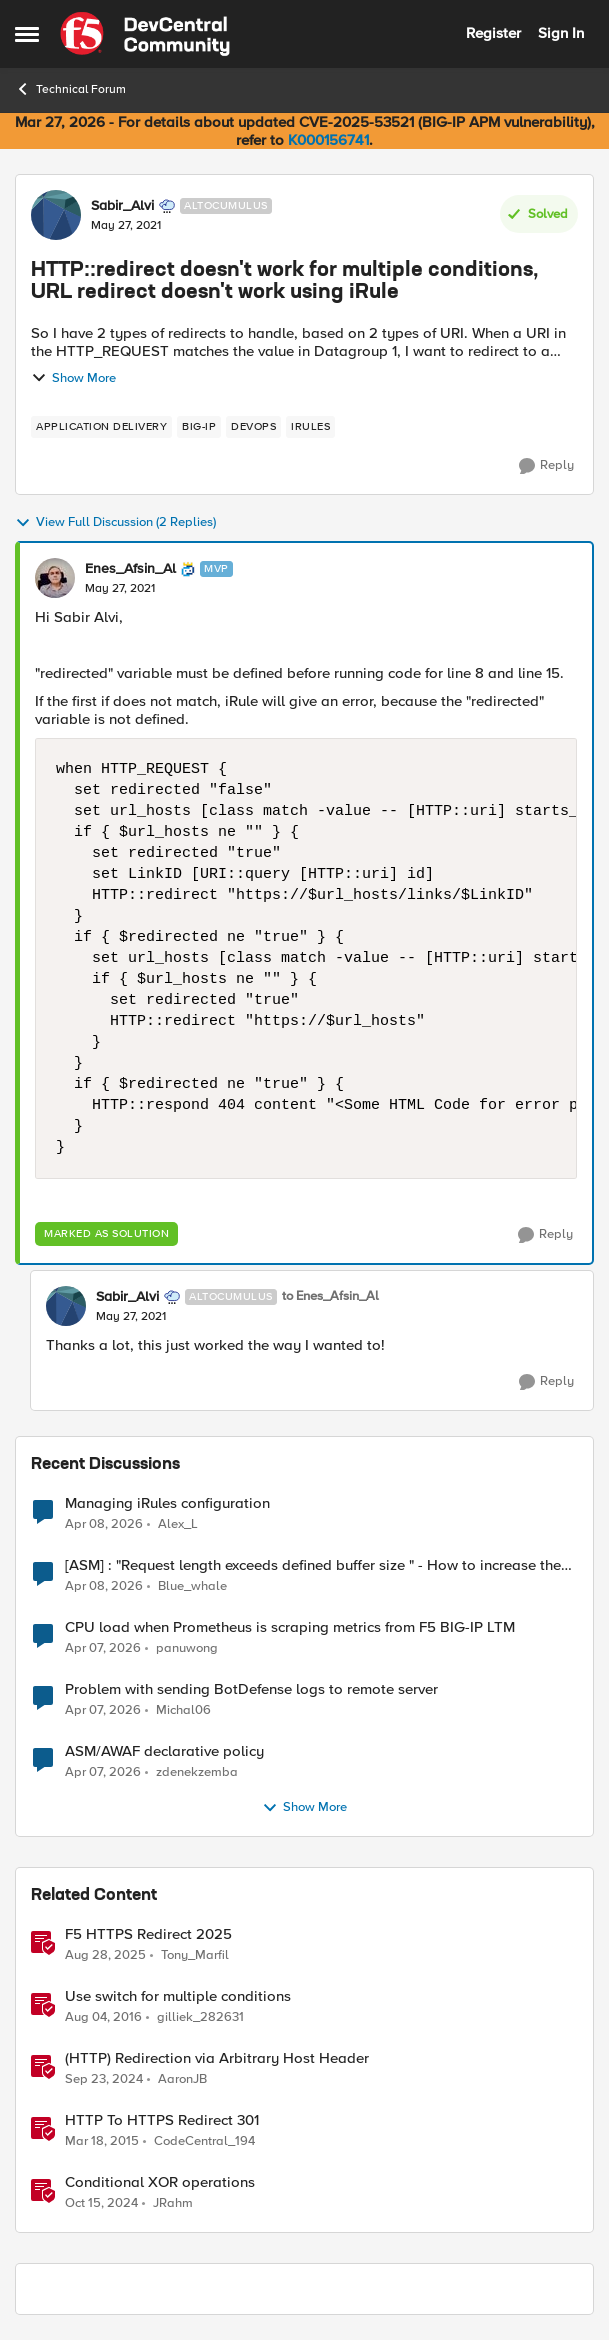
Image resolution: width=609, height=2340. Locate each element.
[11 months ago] (105, 1956)
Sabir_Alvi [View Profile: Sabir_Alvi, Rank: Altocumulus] (122, 206)
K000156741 (328, 140)
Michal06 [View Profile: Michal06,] (183, 1710)
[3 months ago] (104, 1524)
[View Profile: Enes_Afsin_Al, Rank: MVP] (55, 578)
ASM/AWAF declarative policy (164, 1751)
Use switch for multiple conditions (178, 1996)
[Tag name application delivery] (101, 427)
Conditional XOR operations (160, 2182)
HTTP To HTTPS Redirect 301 (162, 2120)
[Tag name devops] (253, 427)
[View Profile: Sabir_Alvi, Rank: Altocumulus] (56, 215)
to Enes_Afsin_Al (330, 1296)
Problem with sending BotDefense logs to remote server (251, 1689)
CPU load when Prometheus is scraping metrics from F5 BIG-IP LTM (290, 1627)
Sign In (561, 33)
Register (493, 33)
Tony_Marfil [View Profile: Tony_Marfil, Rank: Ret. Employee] (195, 1955)
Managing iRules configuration (167, 1503)
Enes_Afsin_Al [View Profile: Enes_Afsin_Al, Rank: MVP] (130, 569)
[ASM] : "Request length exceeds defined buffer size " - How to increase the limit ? (313, 1565)
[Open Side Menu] (27, 34)
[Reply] (546, 466)
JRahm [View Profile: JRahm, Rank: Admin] (173, 2203)
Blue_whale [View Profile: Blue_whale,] (192, 1586)
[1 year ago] (104, 2080)
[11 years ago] (102, 2142)
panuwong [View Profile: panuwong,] (187, 1648)
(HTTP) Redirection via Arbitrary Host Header (217, 2058)
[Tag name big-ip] (199, 427)
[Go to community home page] (145, 34)
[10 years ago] (103, 2018)
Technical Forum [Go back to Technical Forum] (70, 89)
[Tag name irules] (310, 427)
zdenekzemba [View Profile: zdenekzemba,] (197, 1772)
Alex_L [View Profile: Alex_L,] (178, 1523)
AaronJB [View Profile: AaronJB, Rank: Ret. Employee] (182, 2079)
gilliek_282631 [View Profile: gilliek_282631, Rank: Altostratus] (200, 2017)
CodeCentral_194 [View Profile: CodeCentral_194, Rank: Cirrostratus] (204, 2141)
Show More (73, 378)
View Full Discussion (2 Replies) (115, 523)
